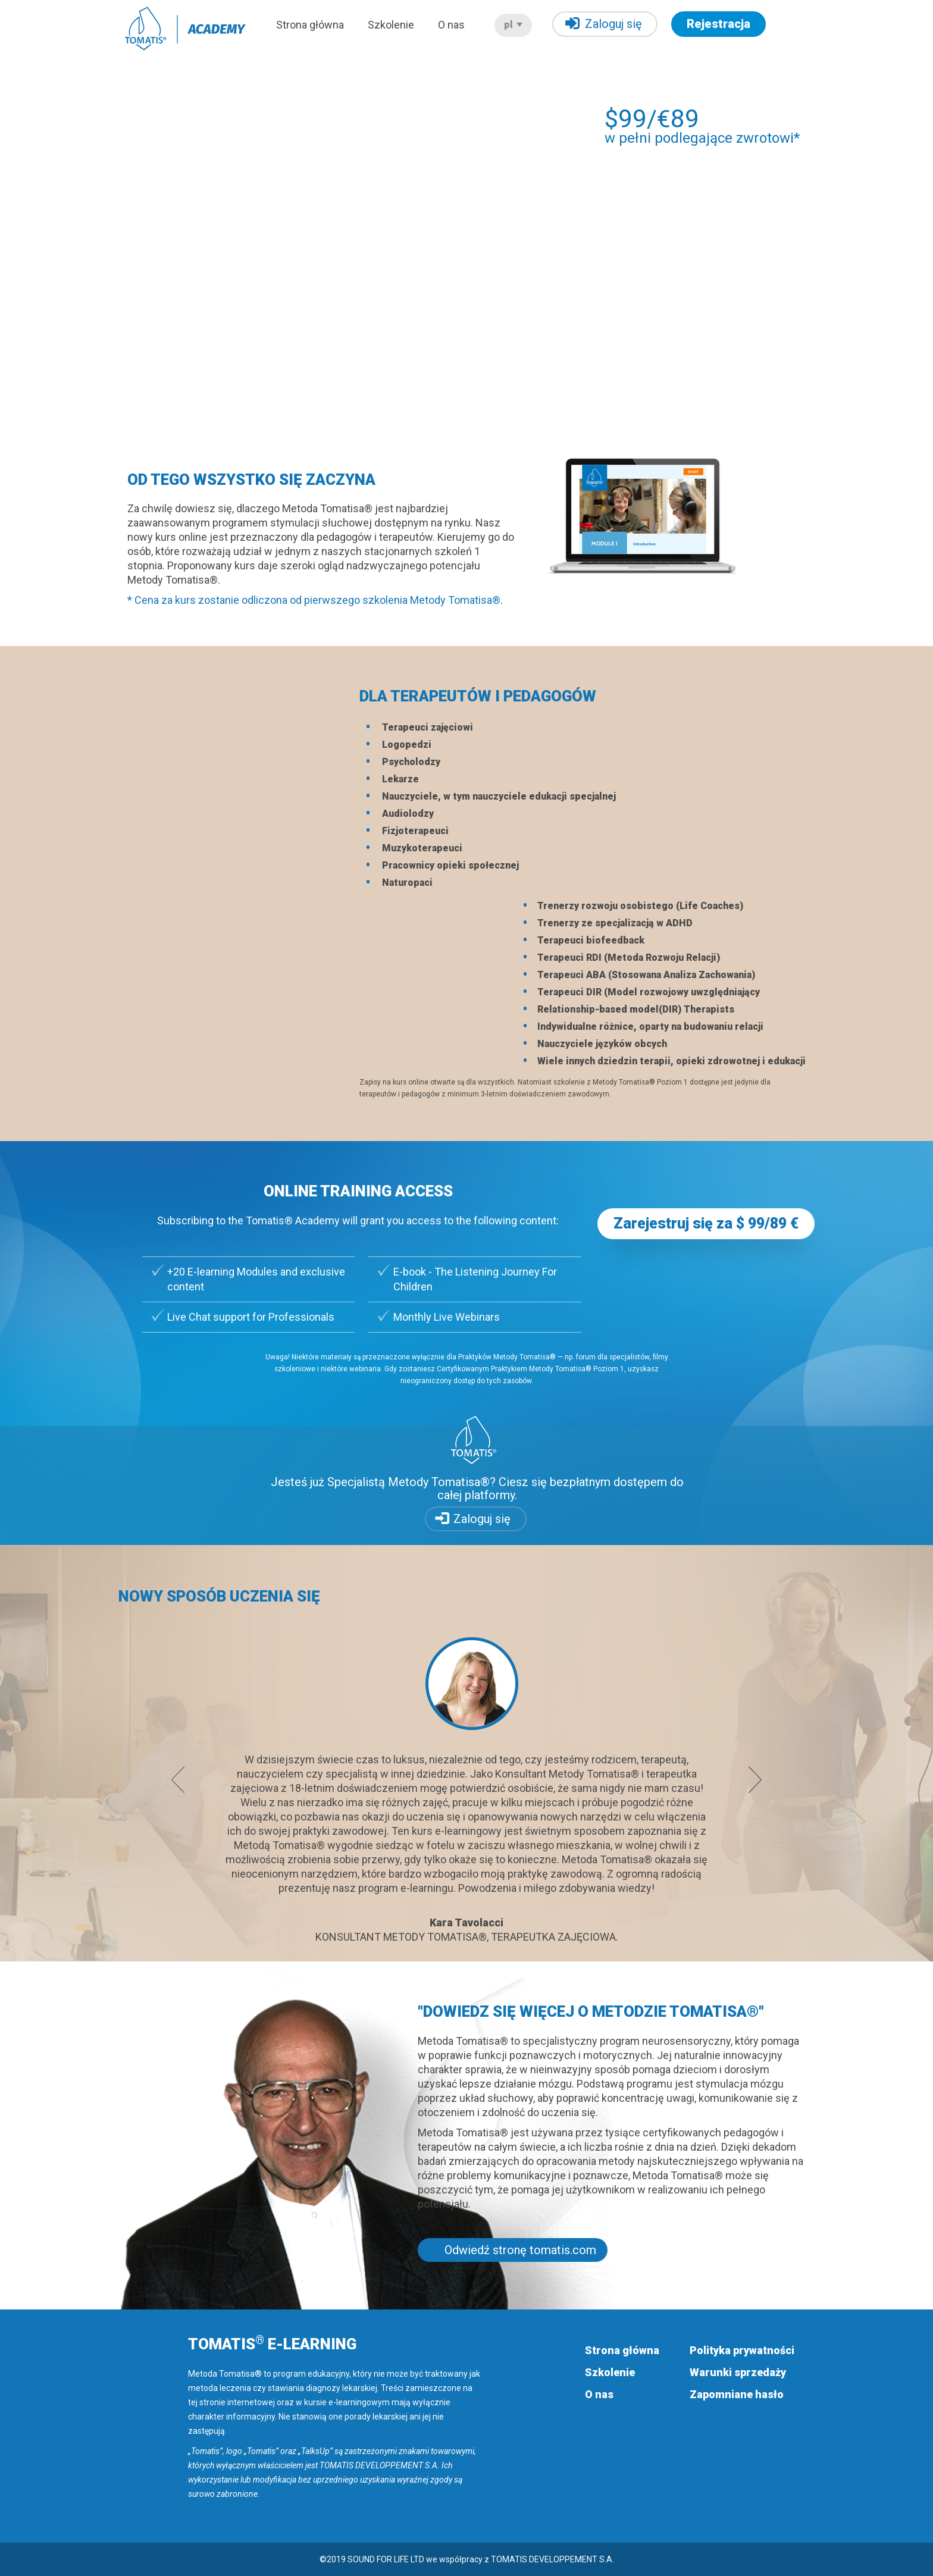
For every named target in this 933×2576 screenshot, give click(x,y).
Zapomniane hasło (737, 2394)
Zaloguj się (603, 23)
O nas (451, 24)
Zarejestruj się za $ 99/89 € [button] (706, 1223)
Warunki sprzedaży (738, 2372)
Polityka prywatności (742, 2350)
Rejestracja (718, 24)
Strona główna (310, 24)
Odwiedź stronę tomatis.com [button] (520, 2250)
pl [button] (513, 24)
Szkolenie (391, 24)
